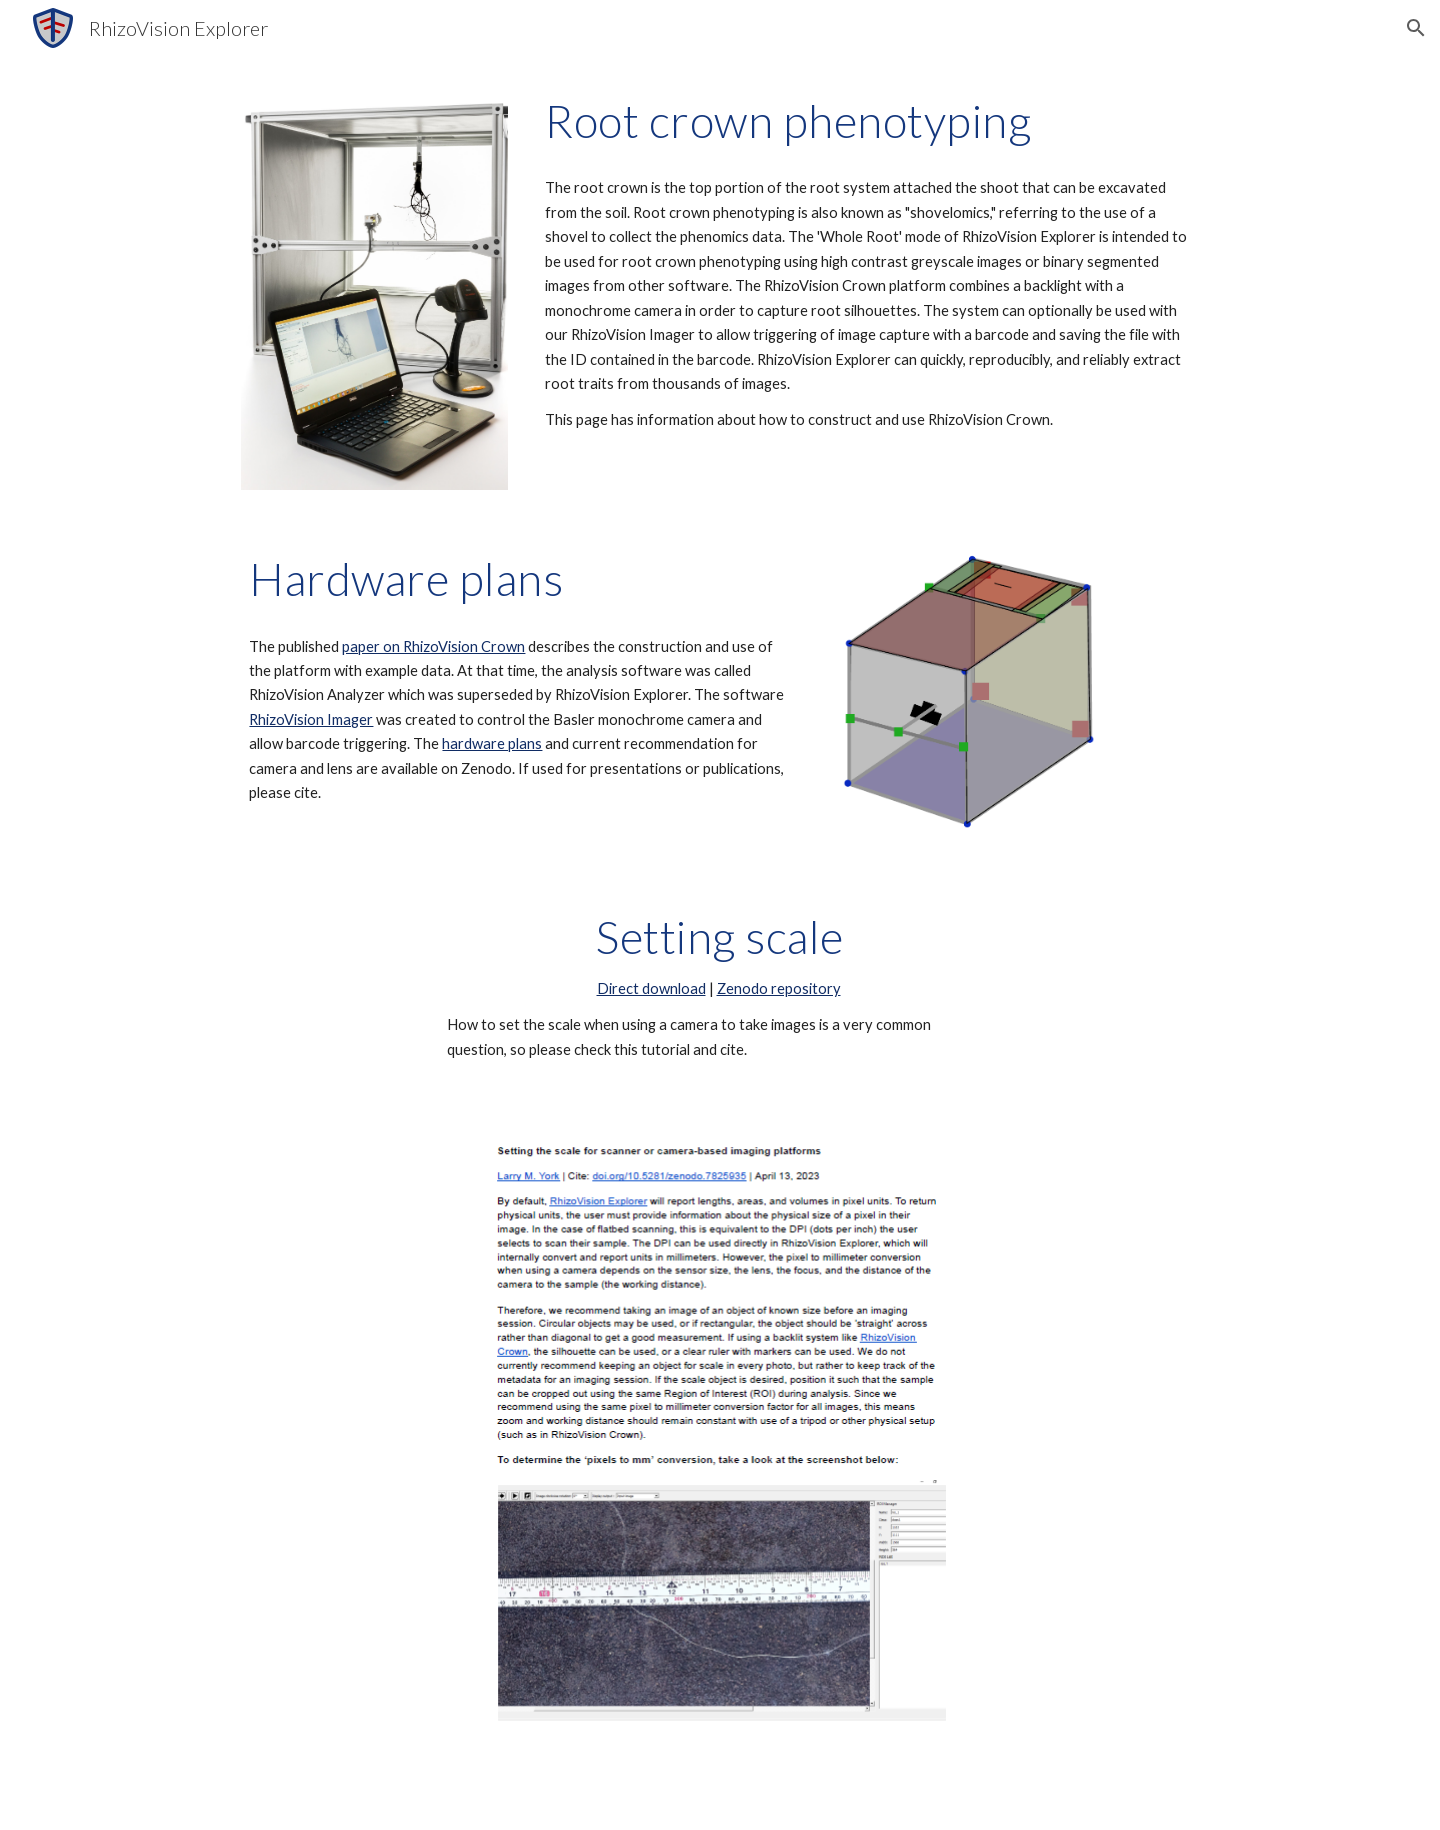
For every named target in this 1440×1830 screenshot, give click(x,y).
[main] (867, 121)
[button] (1416, 28)
